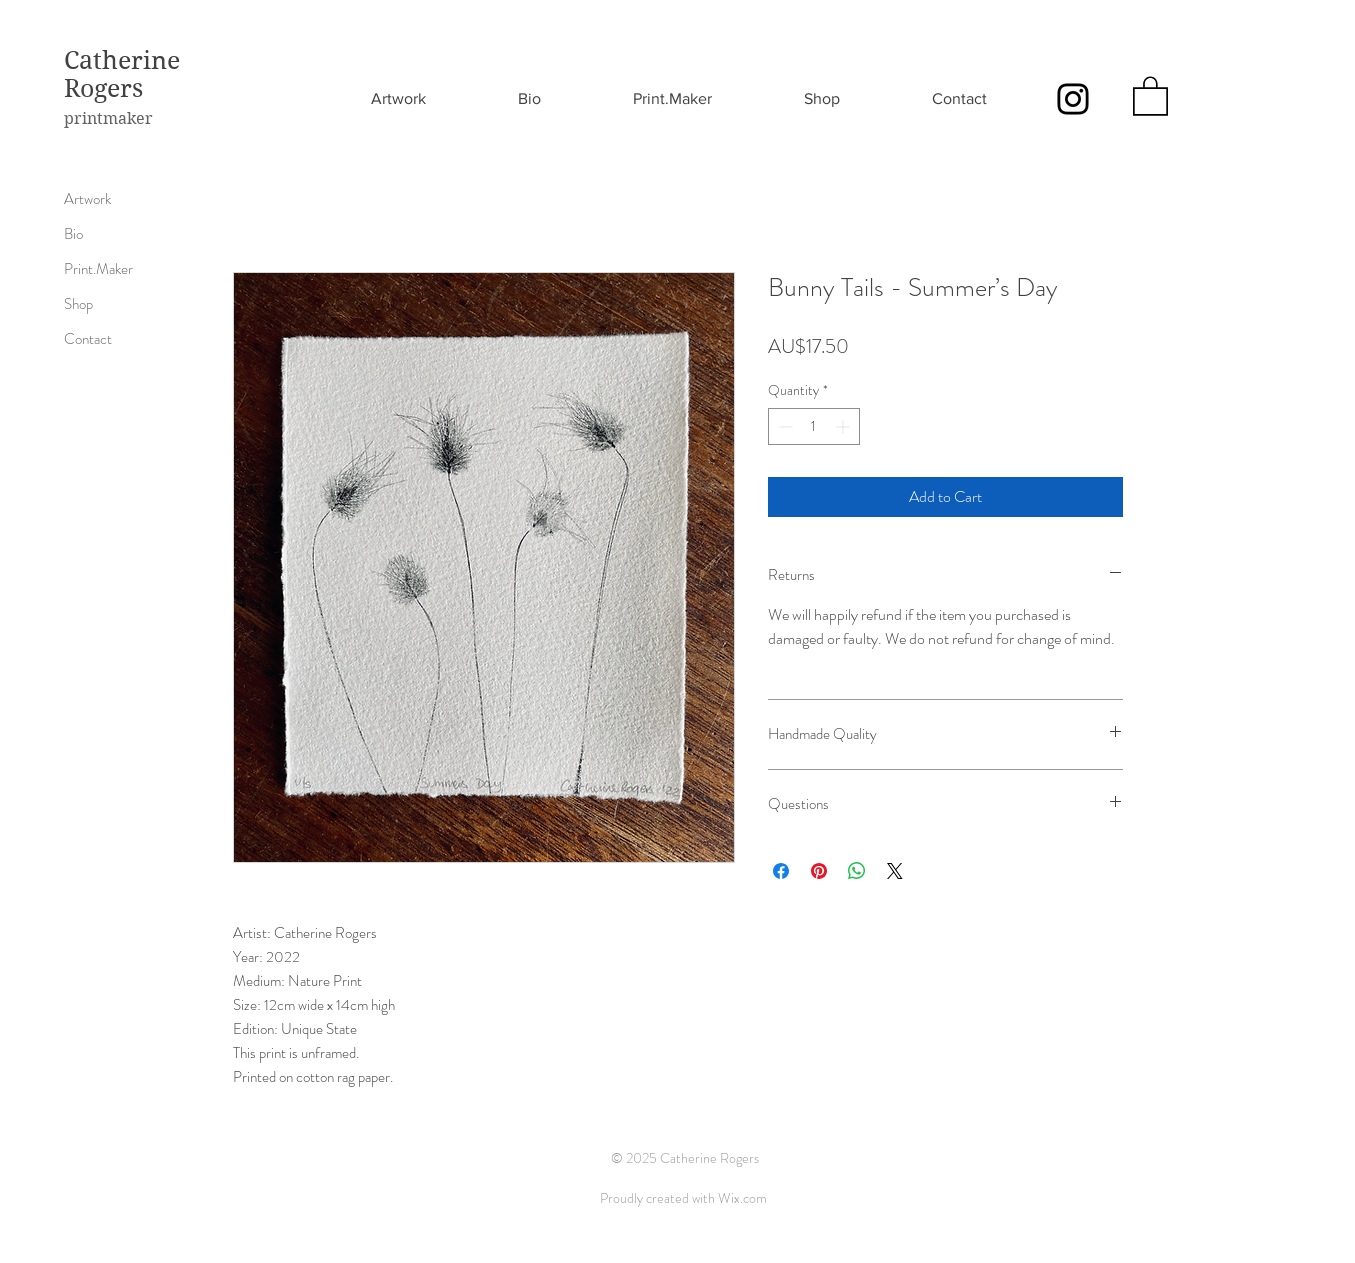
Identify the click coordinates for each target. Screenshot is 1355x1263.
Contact (88, 339)
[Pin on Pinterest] (819, 871)
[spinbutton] (814, 426)
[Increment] (844, 426)
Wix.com (742, 1198)
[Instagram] (1073, 99)
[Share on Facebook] (781, 871)
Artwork (87, 199)
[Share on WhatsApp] (857, 871)
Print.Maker (98, 269)
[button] (1150, 95)
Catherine (122, 60)
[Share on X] (895, 871)
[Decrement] (783, 426)
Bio (73, 234)
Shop (78, 304)
